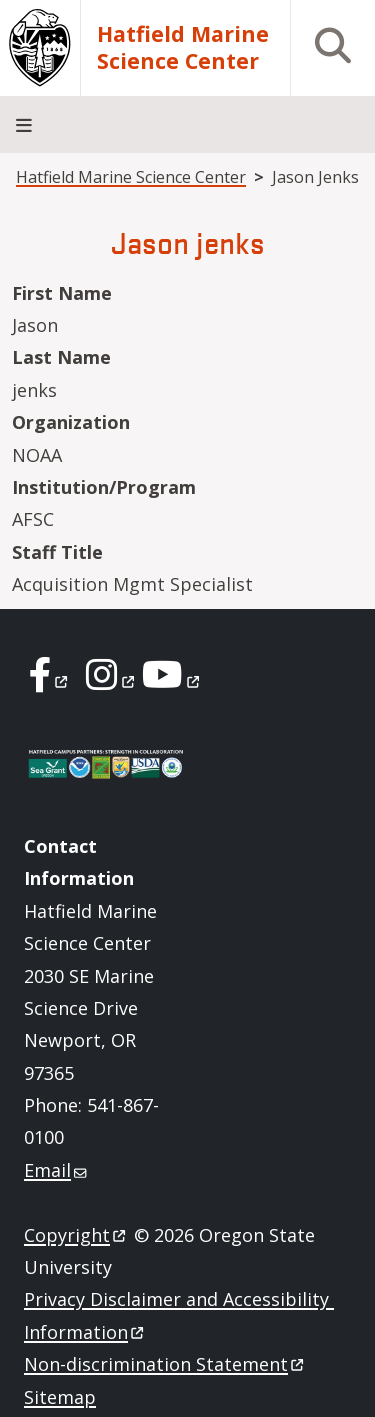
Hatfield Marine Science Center (183, 48)
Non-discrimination (165, 1364)
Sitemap (60, 1397)
